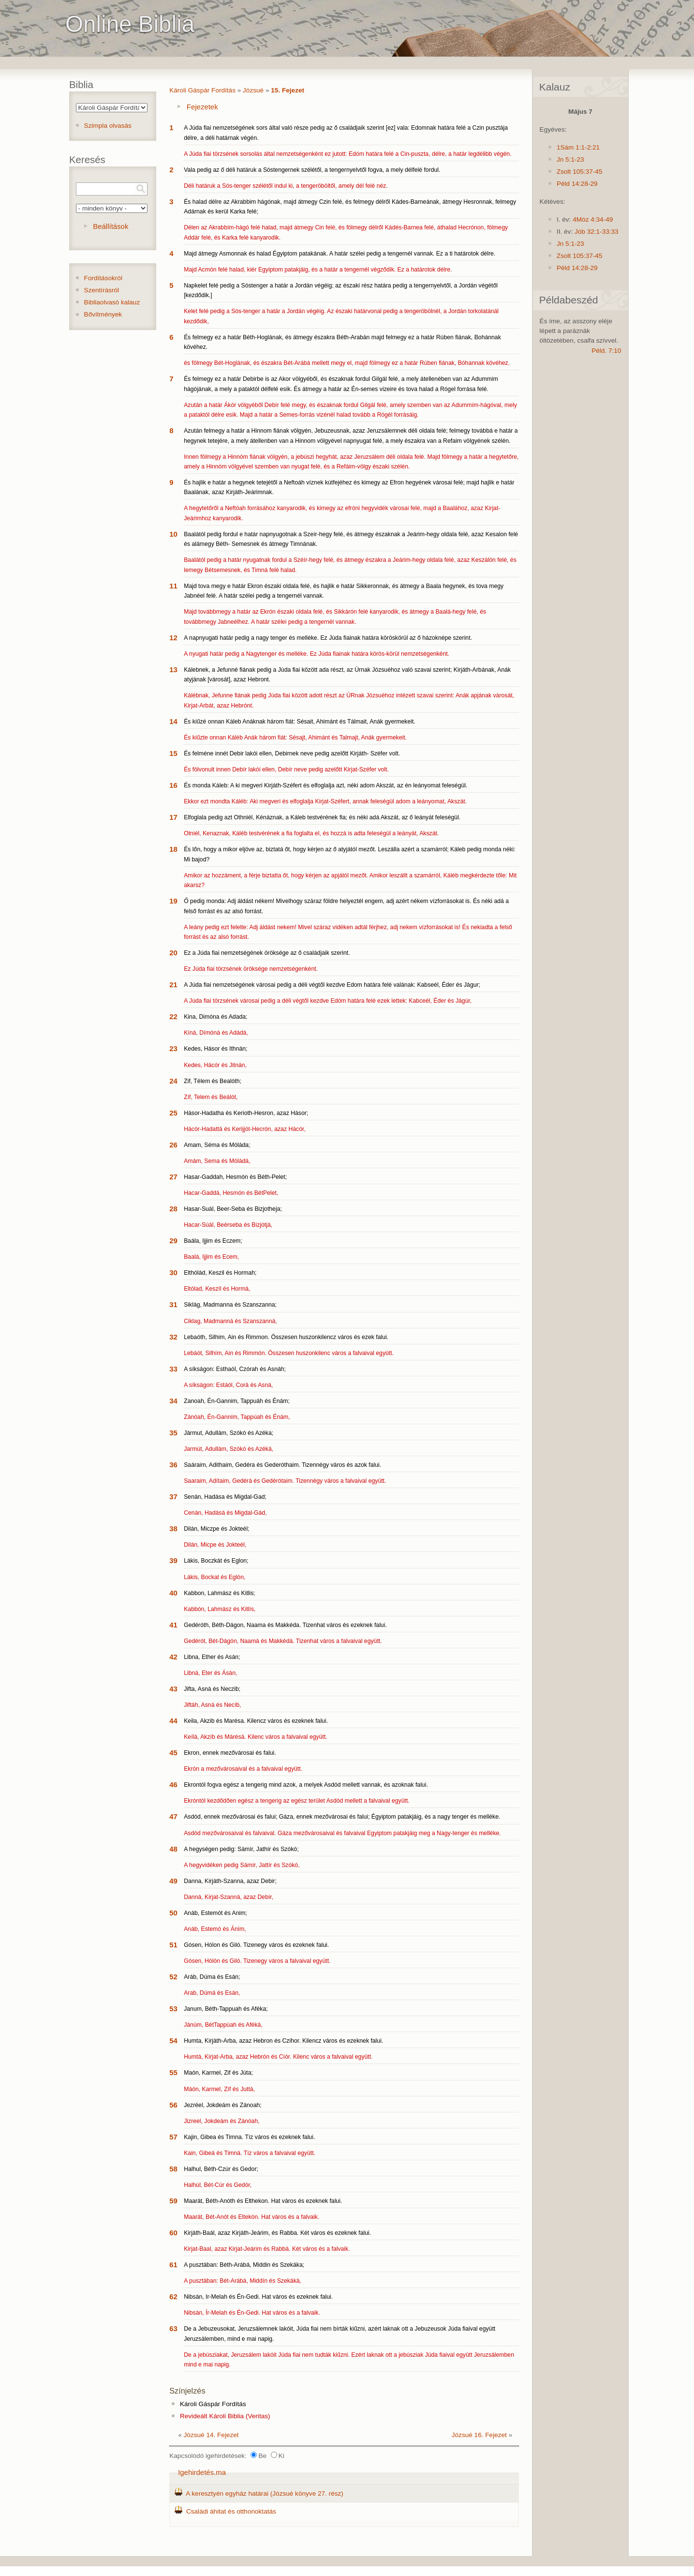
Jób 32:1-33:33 (597, 231)
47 (173, 1816)
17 (173, 817)
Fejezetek (202, 107)
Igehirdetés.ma (202, 2472)
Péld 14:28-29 (577, 183)
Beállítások (110, 226)
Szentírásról (101, 290)
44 (173, 1721)
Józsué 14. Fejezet (211, 2435)
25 (173, 1113)
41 (173, 1625)
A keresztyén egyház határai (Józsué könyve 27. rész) (264, 2493)
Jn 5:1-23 (570, 159)
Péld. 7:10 (606, 350)
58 (173, 2169)
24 (173, 1081)
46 (173, 1784)
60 (173, 2233)
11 (173, 586)
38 (173, 1528)
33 (173, 1369)
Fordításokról (103, 278)
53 (173, 2008)
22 (173, 1016)
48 (173, 1849)
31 (173, 1304)
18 (173, 849)
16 (173, 785)
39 (173, 1560)
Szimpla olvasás (108, 125)
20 (173, 953)
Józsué (253, 90)
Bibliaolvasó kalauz (112, 302)
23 (173, 1048)
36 (173, 1465)
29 (173, 1240)
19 (173, 901)
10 (173, 534)
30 (173, 1272)
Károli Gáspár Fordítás (202, 90)
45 (173, 1752)
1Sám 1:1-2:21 (578, 147)
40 (173, 1593)
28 (173, 1209)
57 (173, 2137)
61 (173, 2264)
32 (173, 1337)
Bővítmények (103, 314)
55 (173, 2072)
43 (173, 1689)
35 (173, 1433)
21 (173, 984)
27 (173, 1177)
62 (173, 2296)
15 (173, 753)
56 (173, 2105)
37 (173, 1496)
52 (173, 1977)
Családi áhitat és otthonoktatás (231, 2511)
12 (173, 637)
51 (173, 1945)
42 (173, 1657)
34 (173, 1401)
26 (173, 1145)
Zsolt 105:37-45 (579, 171)
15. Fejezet (287, 90)
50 (173, 1913)
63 (173, 2328)
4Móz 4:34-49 (593, 219)
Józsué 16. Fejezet (479, 2435)
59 (173, 2201)
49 (173, 1881)
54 (173, 2040)
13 (173, 669)
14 (173, 721)
